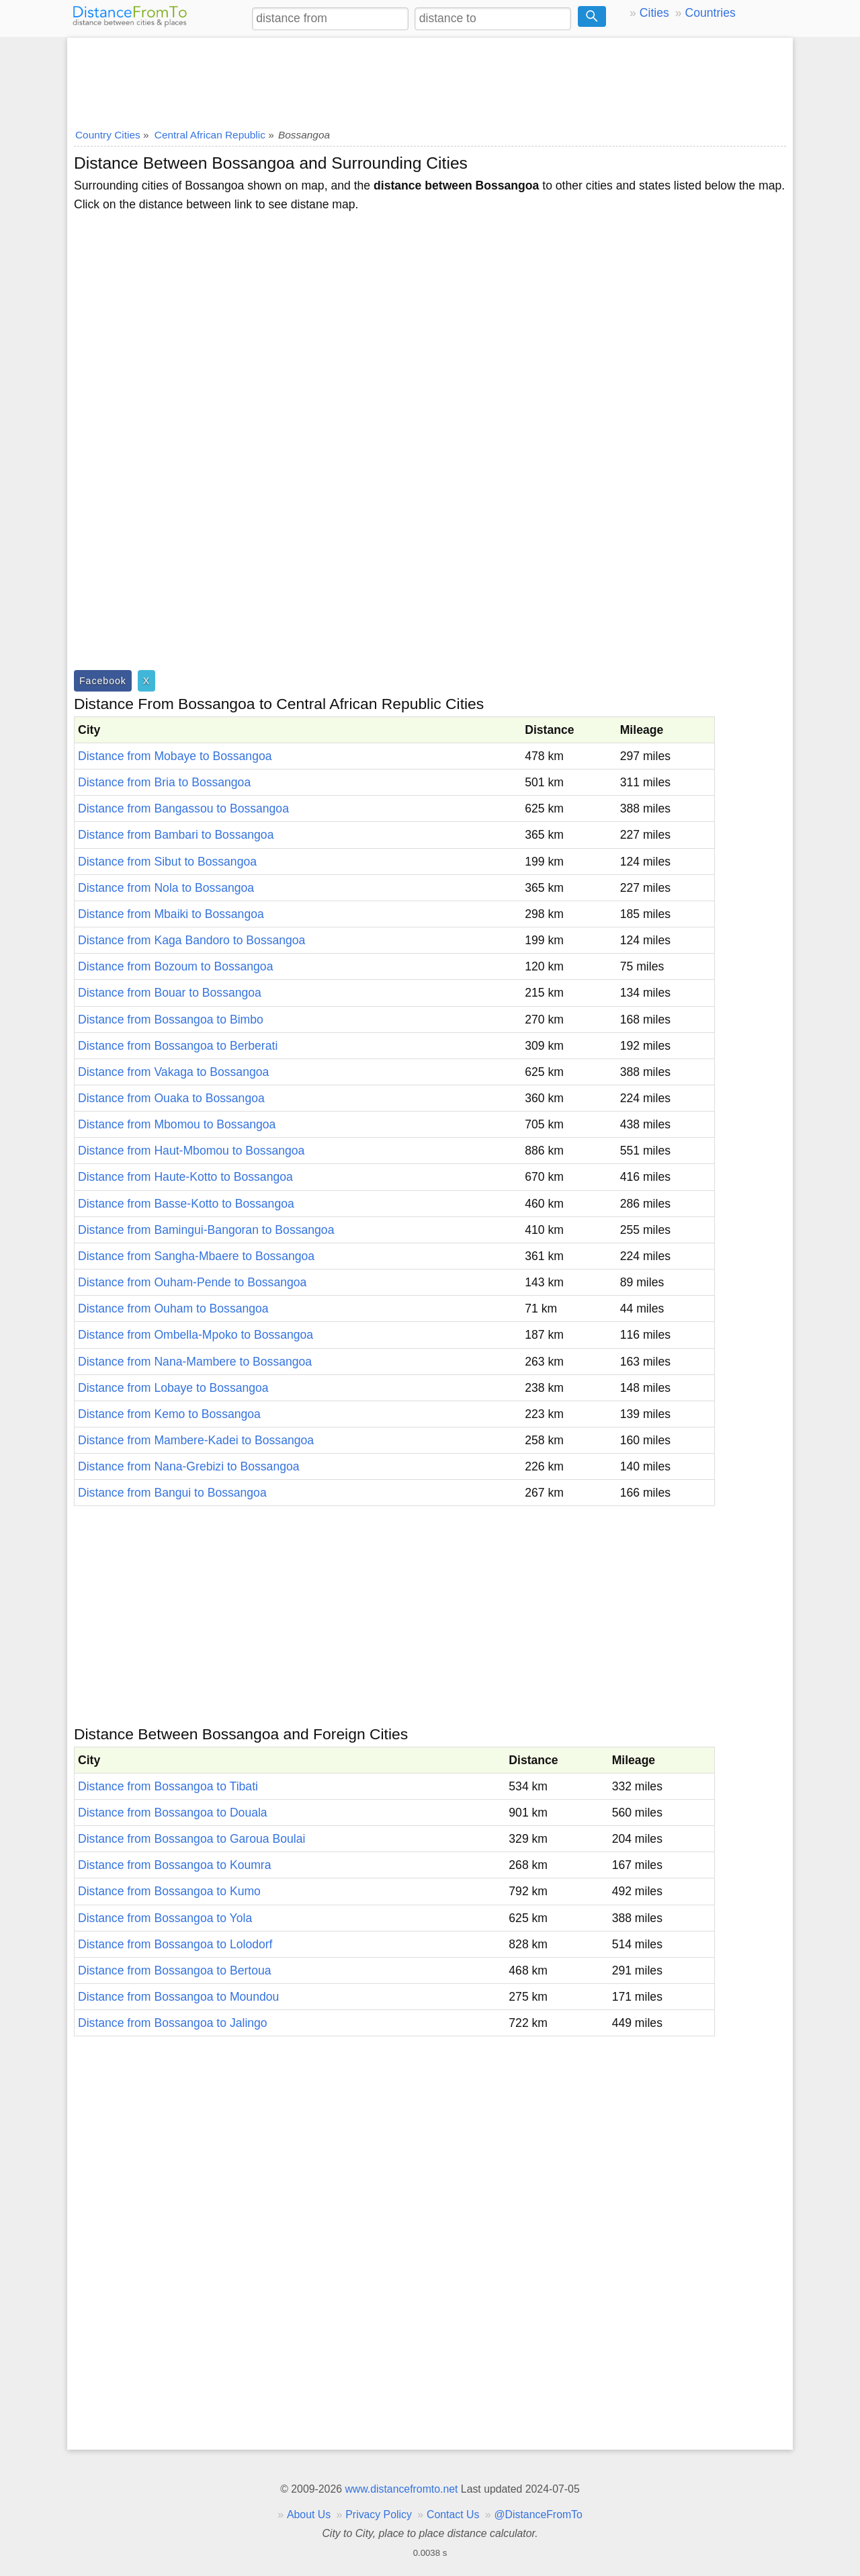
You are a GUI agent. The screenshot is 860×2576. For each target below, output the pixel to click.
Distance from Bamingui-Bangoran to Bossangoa (206, 1230)
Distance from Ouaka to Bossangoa (171, 1098)
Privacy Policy (378, 2514)
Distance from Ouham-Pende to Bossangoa (192, 1282)
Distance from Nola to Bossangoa (166, 888)
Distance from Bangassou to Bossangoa (183, 808)
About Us (309, 2514)
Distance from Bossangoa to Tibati (168, 1786)
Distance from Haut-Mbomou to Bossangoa (191, 1150)
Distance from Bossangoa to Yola (165, 1918)
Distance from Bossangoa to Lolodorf (175, 1944)
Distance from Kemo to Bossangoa (169, 1414)
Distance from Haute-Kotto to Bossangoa (185, 1176)
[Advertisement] (430, 78)
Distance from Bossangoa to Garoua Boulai (191, 1838)
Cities (654, 12)
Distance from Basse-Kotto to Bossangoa (186, 1203)
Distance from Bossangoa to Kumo (169, 1891)
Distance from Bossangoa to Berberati (177, 1045)
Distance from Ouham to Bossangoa (173, 1308)
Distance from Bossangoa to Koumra (174, 1865)
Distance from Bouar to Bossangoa (169, 992)
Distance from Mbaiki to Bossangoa (171, 914)
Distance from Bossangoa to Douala (172, 1812)
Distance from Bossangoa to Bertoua (174, 1970)
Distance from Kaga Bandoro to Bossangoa (191, 940)
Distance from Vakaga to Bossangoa (173, 1072)
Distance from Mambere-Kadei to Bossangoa (196, 1440)
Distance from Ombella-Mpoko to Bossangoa (195, 1334)
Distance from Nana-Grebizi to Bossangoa (189, 1466)
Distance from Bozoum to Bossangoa (175, 966)
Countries (710, 12)
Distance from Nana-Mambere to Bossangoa (195, 1361)
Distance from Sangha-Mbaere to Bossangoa (196, 1256)
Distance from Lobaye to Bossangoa (173, 1388)
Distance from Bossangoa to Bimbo (170, 1019)
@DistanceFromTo (538, 2514)
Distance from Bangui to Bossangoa (172, 1492)
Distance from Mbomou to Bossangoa (176, 1124)
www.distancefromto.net (401, 2489)
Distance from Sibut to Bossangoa (167, 861)
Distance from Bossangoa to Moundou (178, 1996)
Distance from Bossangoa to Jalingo (172, 2023)
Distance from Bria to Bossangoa (164, 782)
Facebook (102, 680)
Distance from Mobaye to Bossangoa (175, 756)
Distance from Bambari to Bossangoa (175, 834)
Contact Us (453, 2514)
